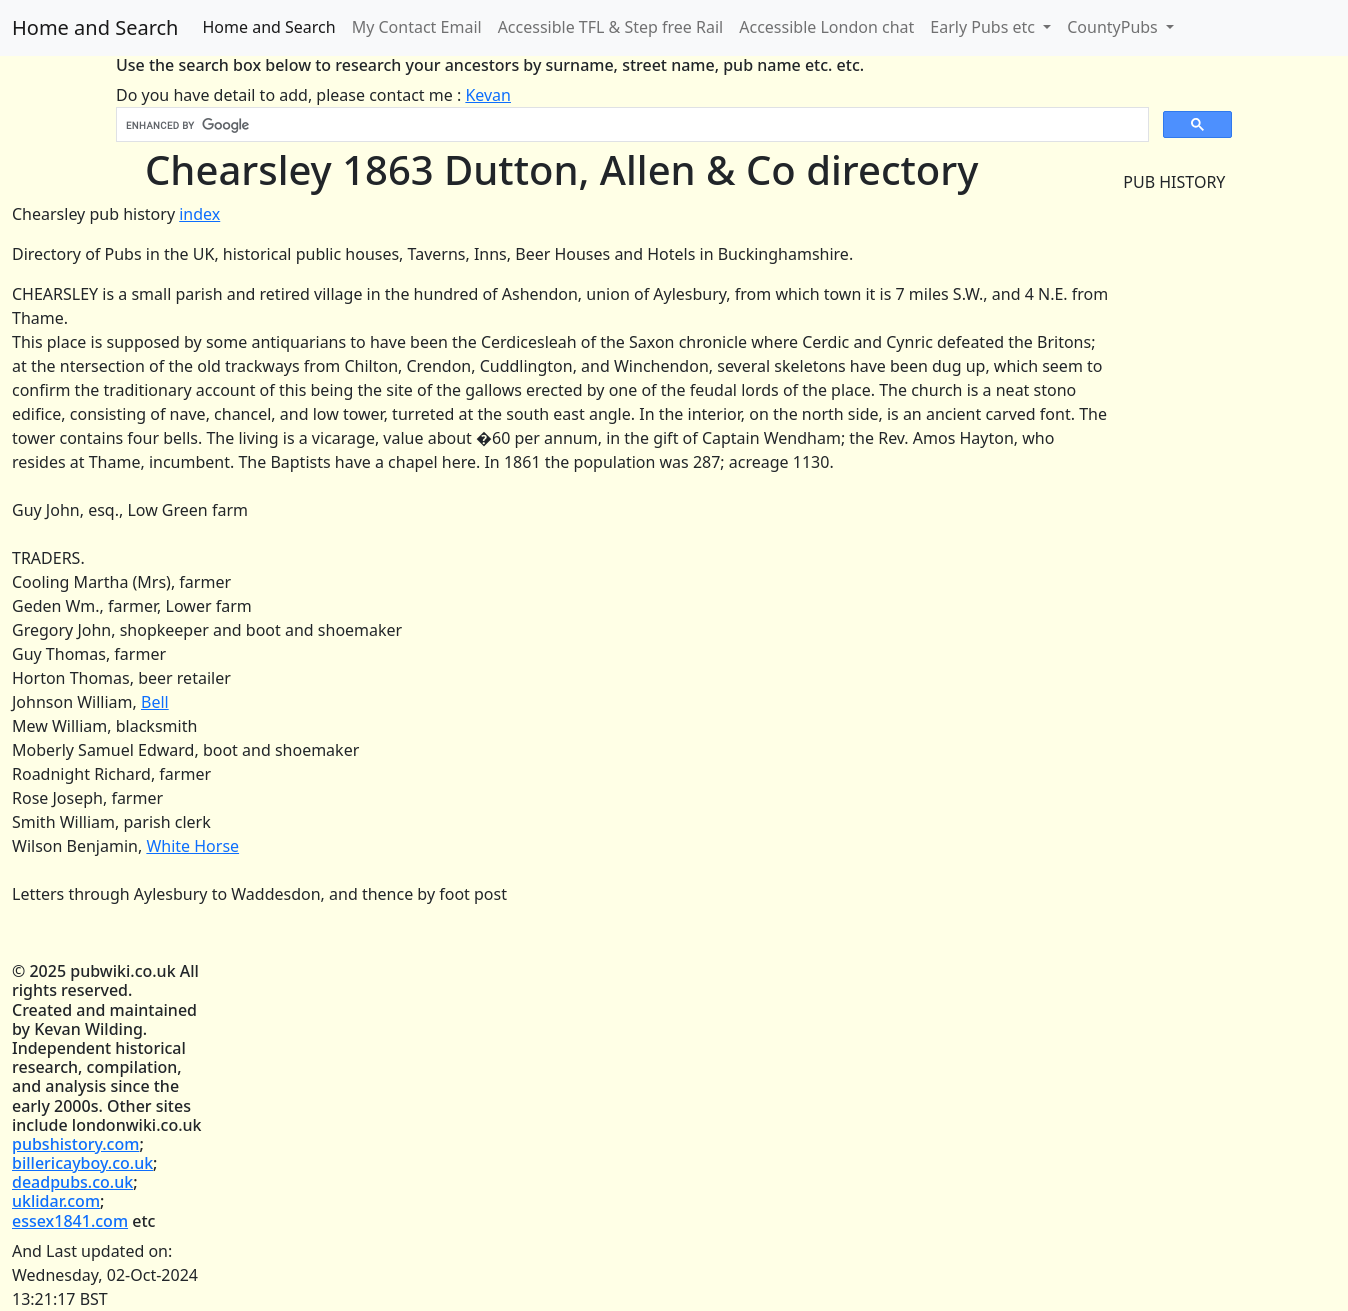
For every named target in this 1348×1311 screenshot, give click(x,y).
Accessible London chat (826, 27)
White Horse (192, 846)
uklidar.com (56, 1201)
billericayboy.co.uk (82, 1163)
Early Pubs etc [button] (984, 27)
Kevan (488, 95)
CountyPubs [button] (1114, 27)
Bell (155, 702)
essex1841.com (70, 1221)
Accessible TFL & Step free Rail (611, 27)
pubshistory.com (75, 1144)
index (199, 214)
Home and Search (95, 27)
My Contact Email (417, 27)
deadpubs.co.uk (72, 1182)
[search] (630, 125)
